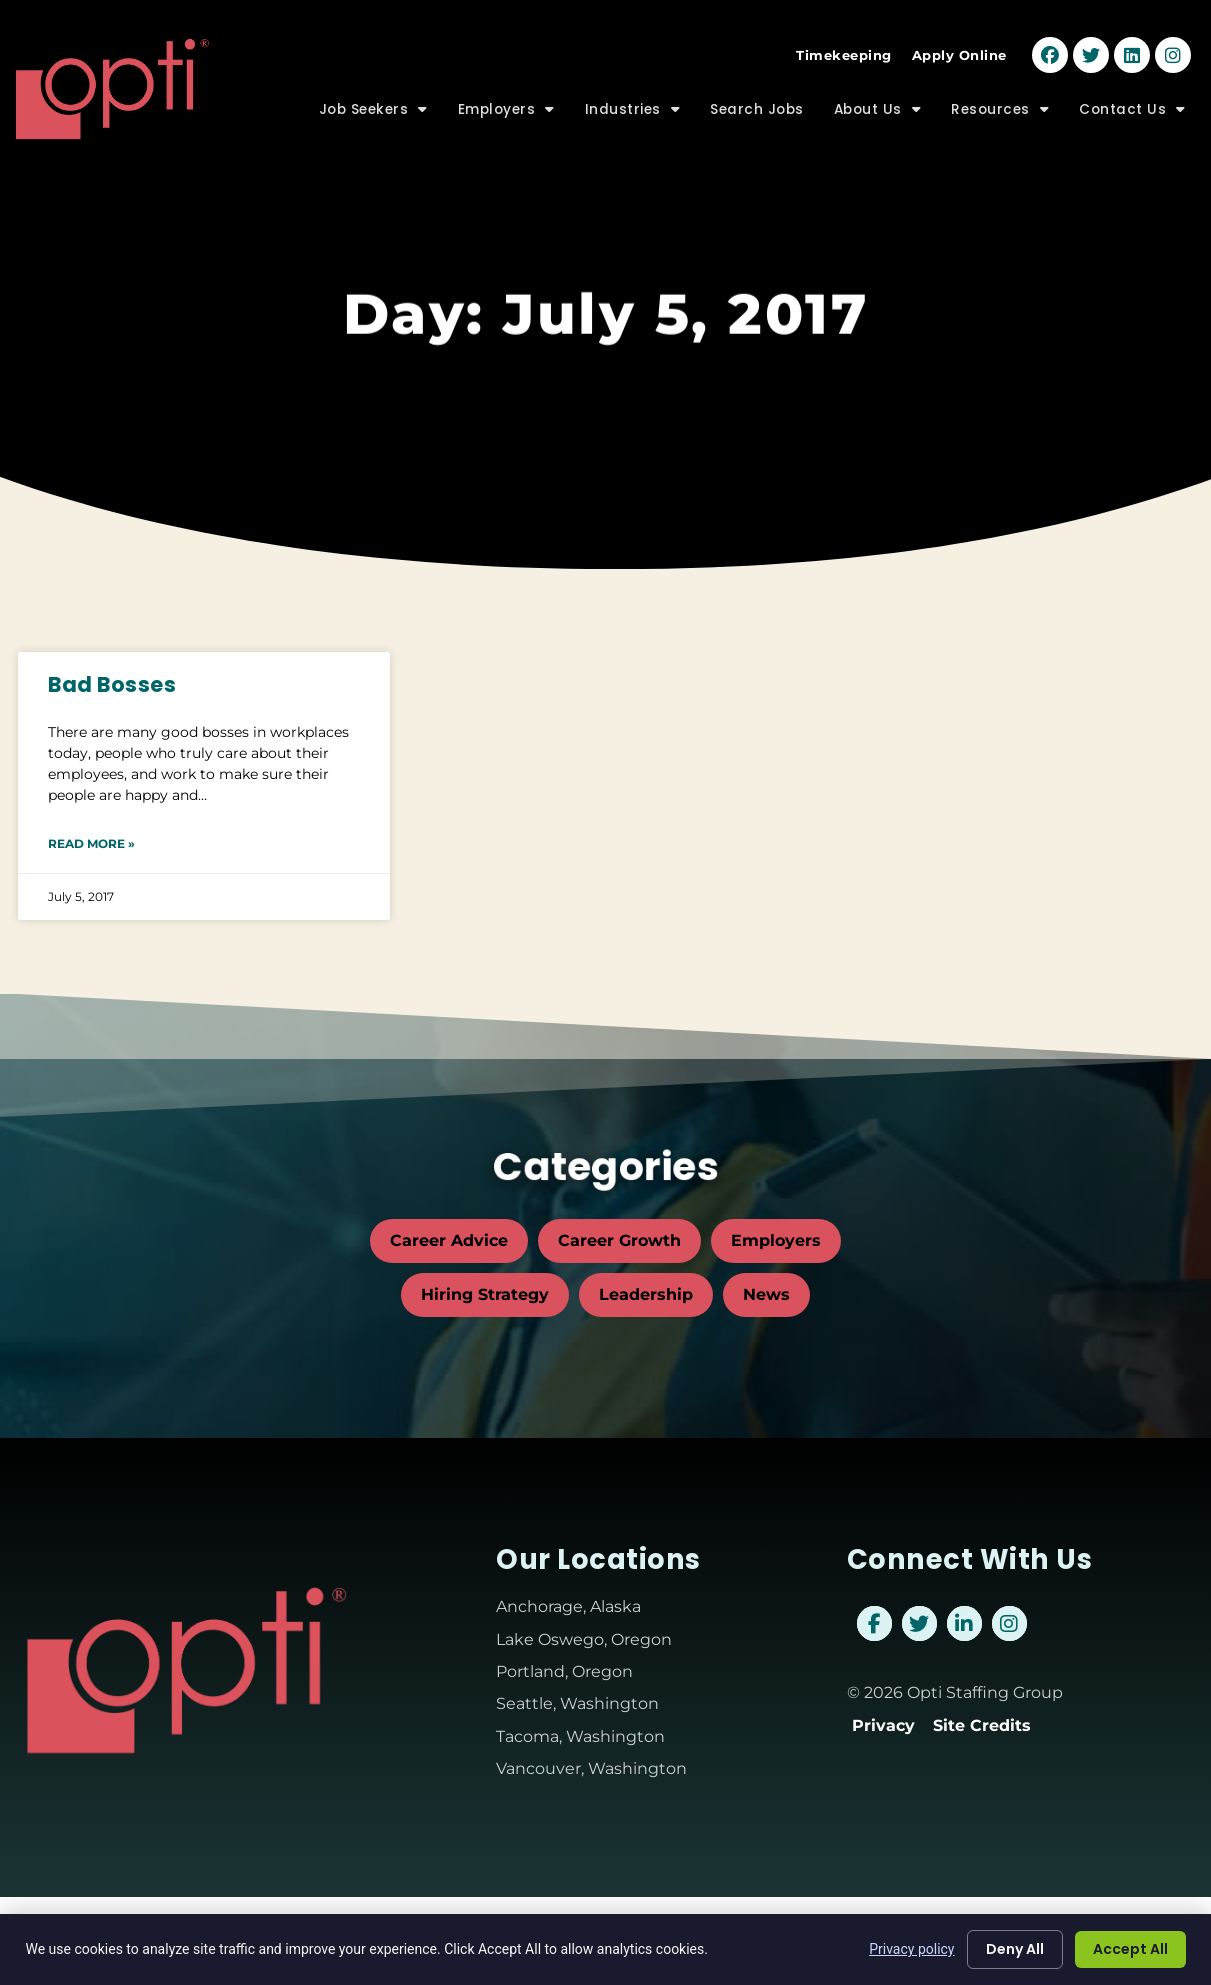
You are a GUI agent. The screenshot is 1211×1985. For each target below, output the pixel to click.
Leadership (646, 1294)
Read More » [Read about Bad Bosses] (91, 843)
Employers (506, 102)
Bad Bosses (112, 684)
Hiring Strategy (485, 1294)
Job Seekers (373, 102)
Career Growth (619, 1240)
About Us (878, 102)
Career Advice (449, 1240)
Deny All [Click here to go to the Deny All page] (1015, 1949)
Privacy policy (911, 1949)
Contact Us (1132, 102)
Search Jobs (757, 101)
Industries (633, 102)
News (766, 1294)
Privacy (883, 1725)
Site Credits (982, 1725)
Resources (1000, 102)
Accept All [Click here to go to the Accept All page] (1130, 1949)
